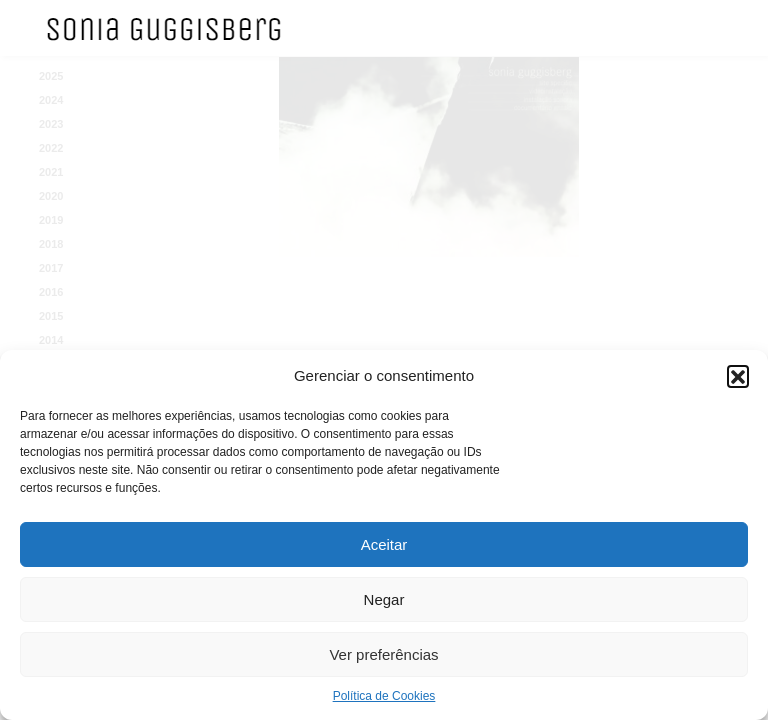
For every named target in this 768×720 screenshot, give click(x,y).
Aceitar (384, 544)
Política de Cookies (384, 696)
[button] (738, 376)
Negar (384, 599)
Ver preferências (383, 654)
